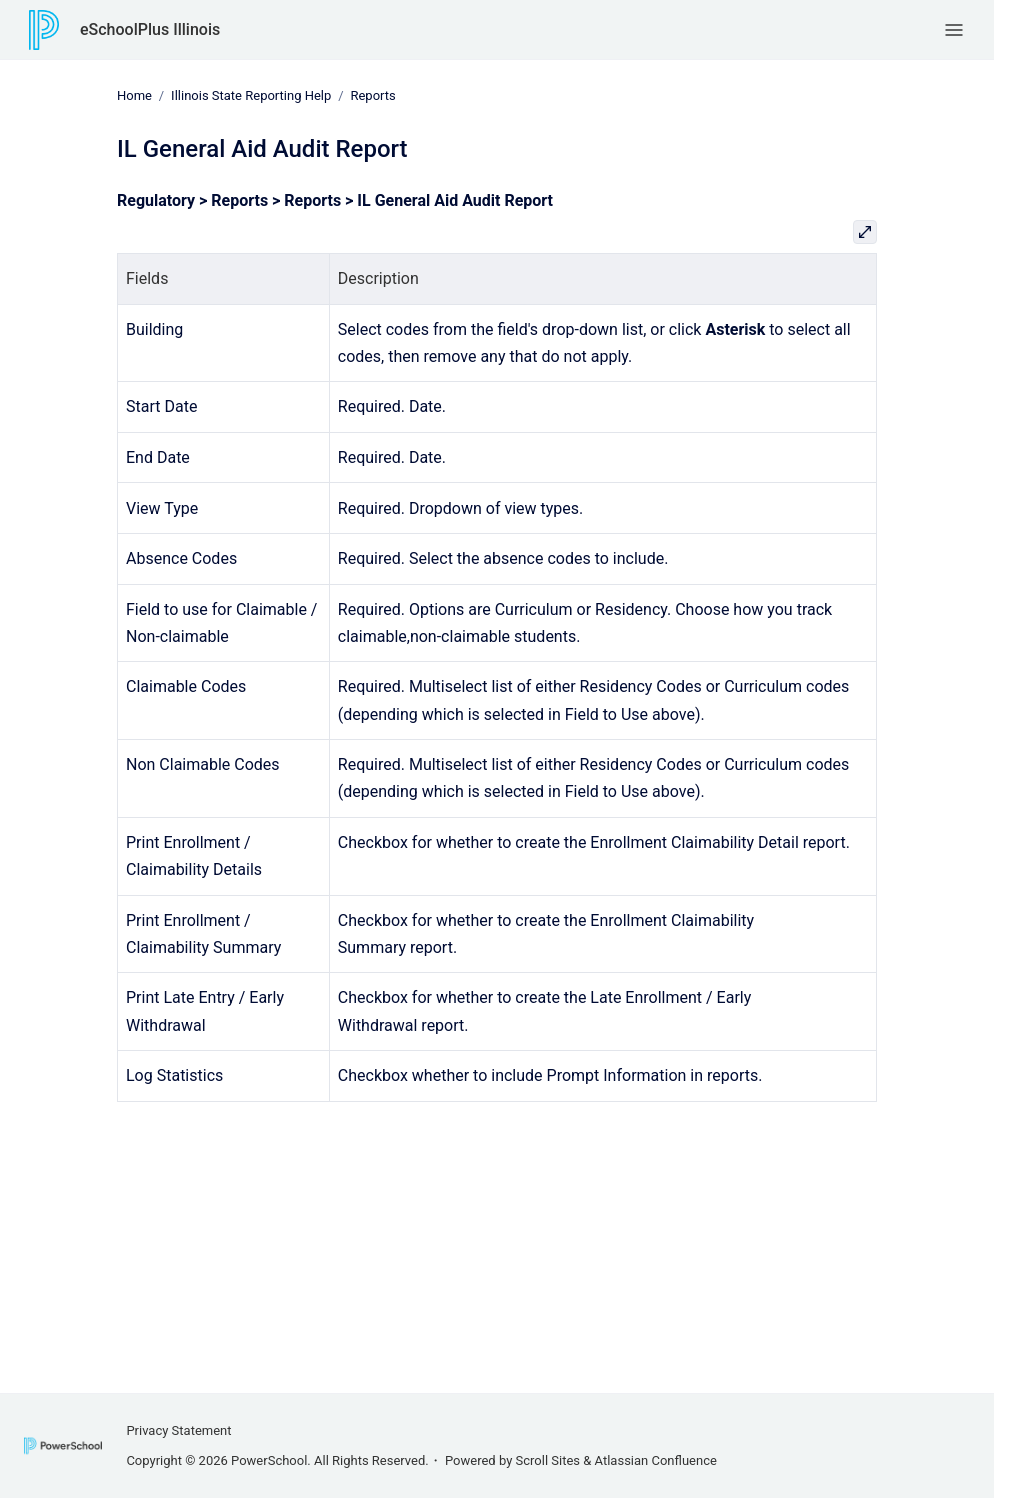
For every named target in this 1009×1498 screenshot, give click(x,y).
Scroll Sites (548, 1460)
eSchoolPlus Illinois (150, 29)
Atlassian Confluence (656, 1460)
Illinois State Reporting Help (251, 95)
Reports (372, 95)
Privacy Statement (178, 1430)
